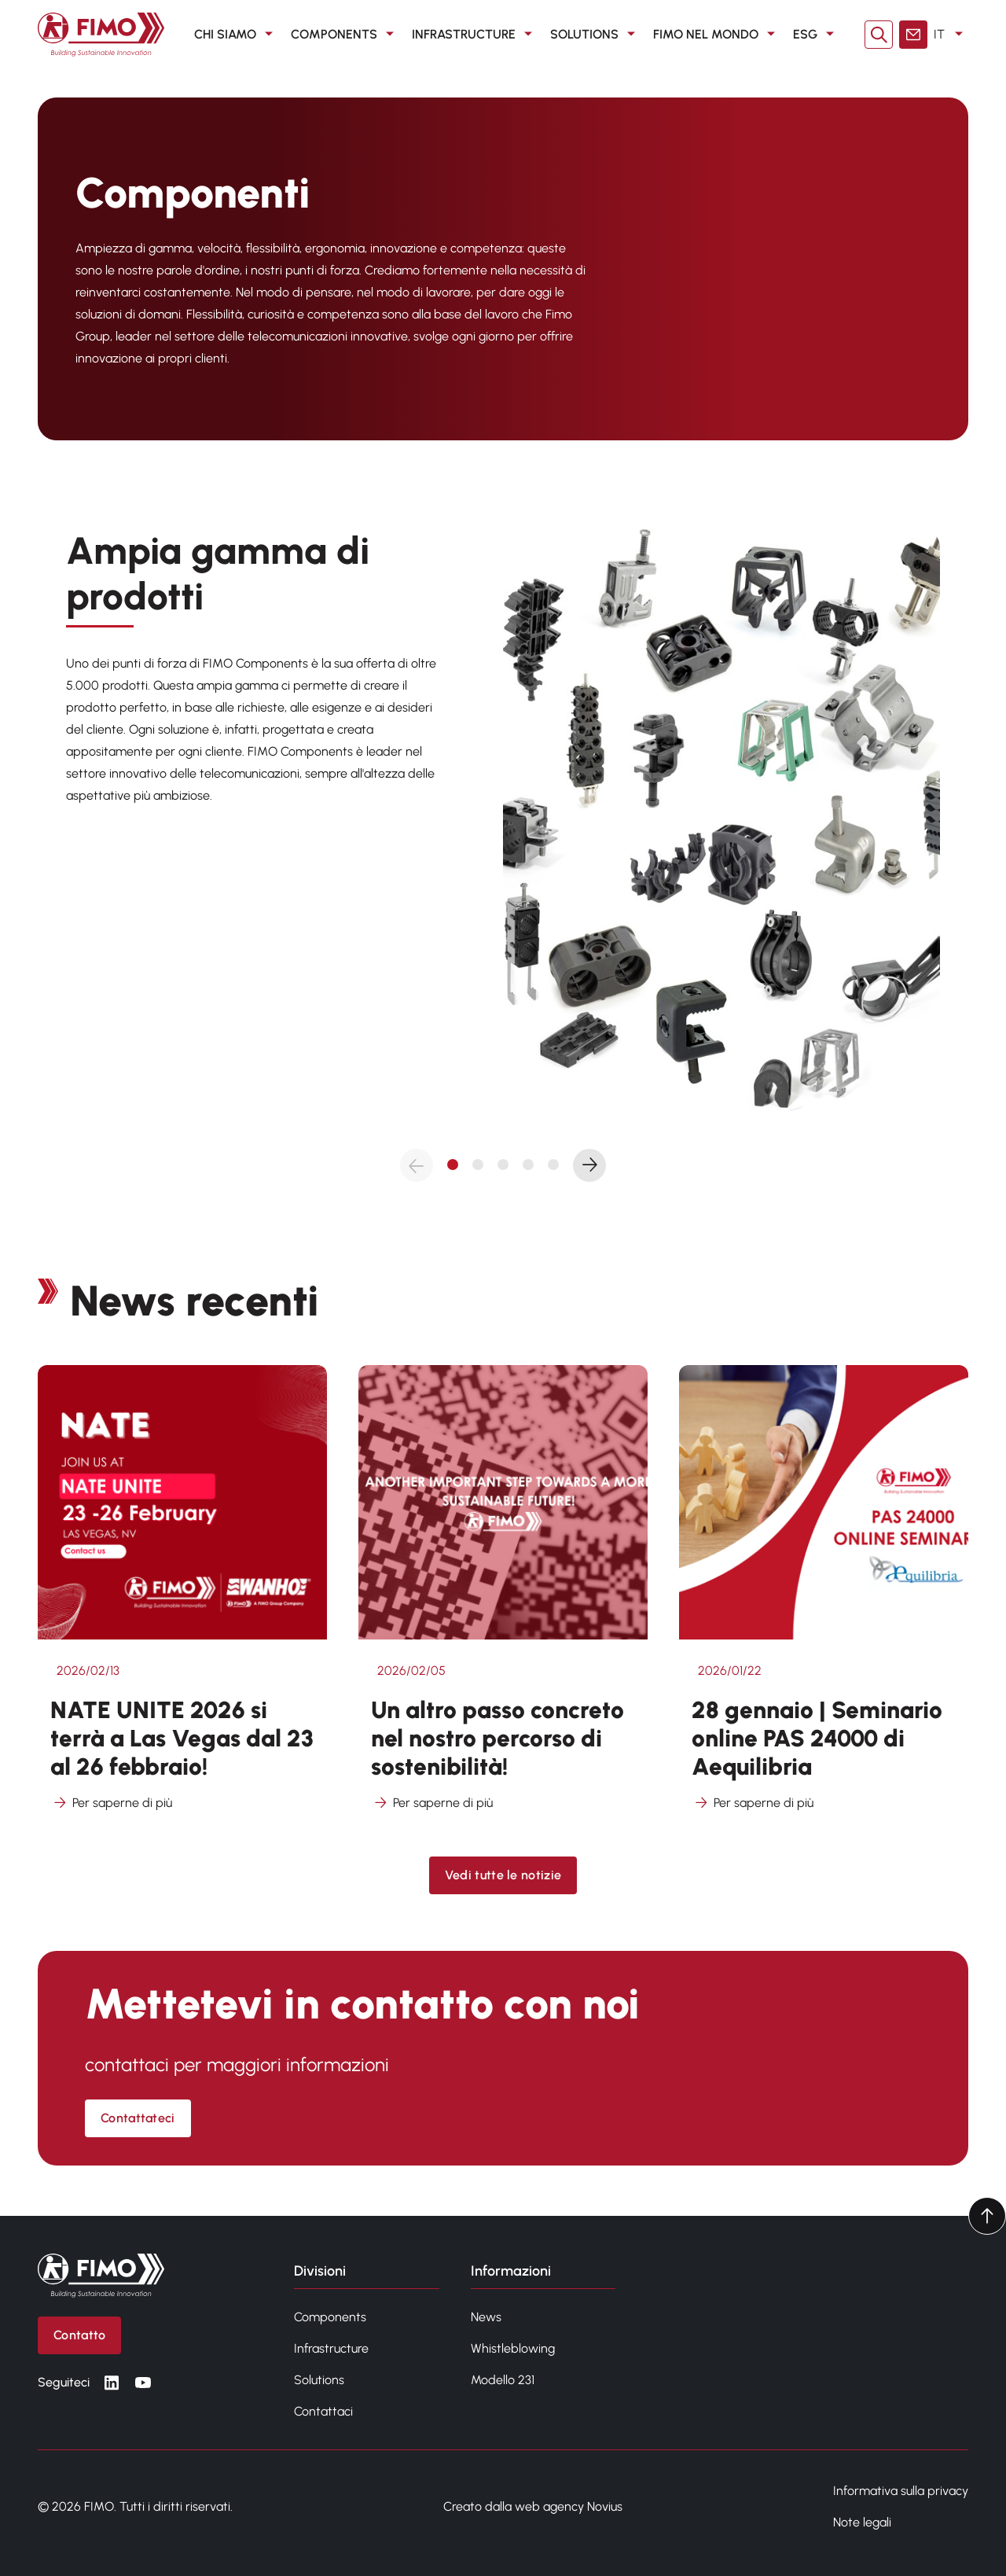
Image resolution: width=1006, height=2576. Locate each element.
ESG (816, 34)
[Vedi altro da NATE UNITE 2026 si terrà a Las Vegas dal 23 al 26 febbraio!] (182, 1598)
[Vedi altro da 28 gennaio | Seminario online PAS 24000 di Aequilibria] (823, 1598)
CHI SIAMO (236, 34)
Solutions (319, 2379)
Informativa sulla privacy (900, 2490)
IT (951, 34)
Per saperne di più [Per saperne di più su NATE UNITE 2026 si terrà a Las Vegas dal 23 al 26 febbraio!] (111, 1803)
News (486, 2316)
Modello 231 (502, 2379)
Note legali (862, 2522)
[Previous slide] (416, 1165)
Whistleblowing (513, 2348)
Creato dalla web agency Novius (532, 2506)
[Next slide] (589, 1165)
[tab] (452, 1164)
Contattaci (323, 2411)
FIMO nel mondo (716, 34)
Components (330, 2316)
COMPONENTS (345, 34)
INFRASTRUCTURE (475, 34)
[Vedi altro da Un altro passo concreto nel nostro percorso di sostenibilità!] (503, 1598)
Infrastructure (331, 2348)
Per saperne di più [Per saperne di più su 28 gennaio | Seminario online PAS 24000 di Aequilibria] (752, 1803)
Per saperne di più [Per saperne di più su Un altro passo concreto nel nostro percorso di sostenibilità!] (432, 1803)
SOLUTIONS (595, 34)
